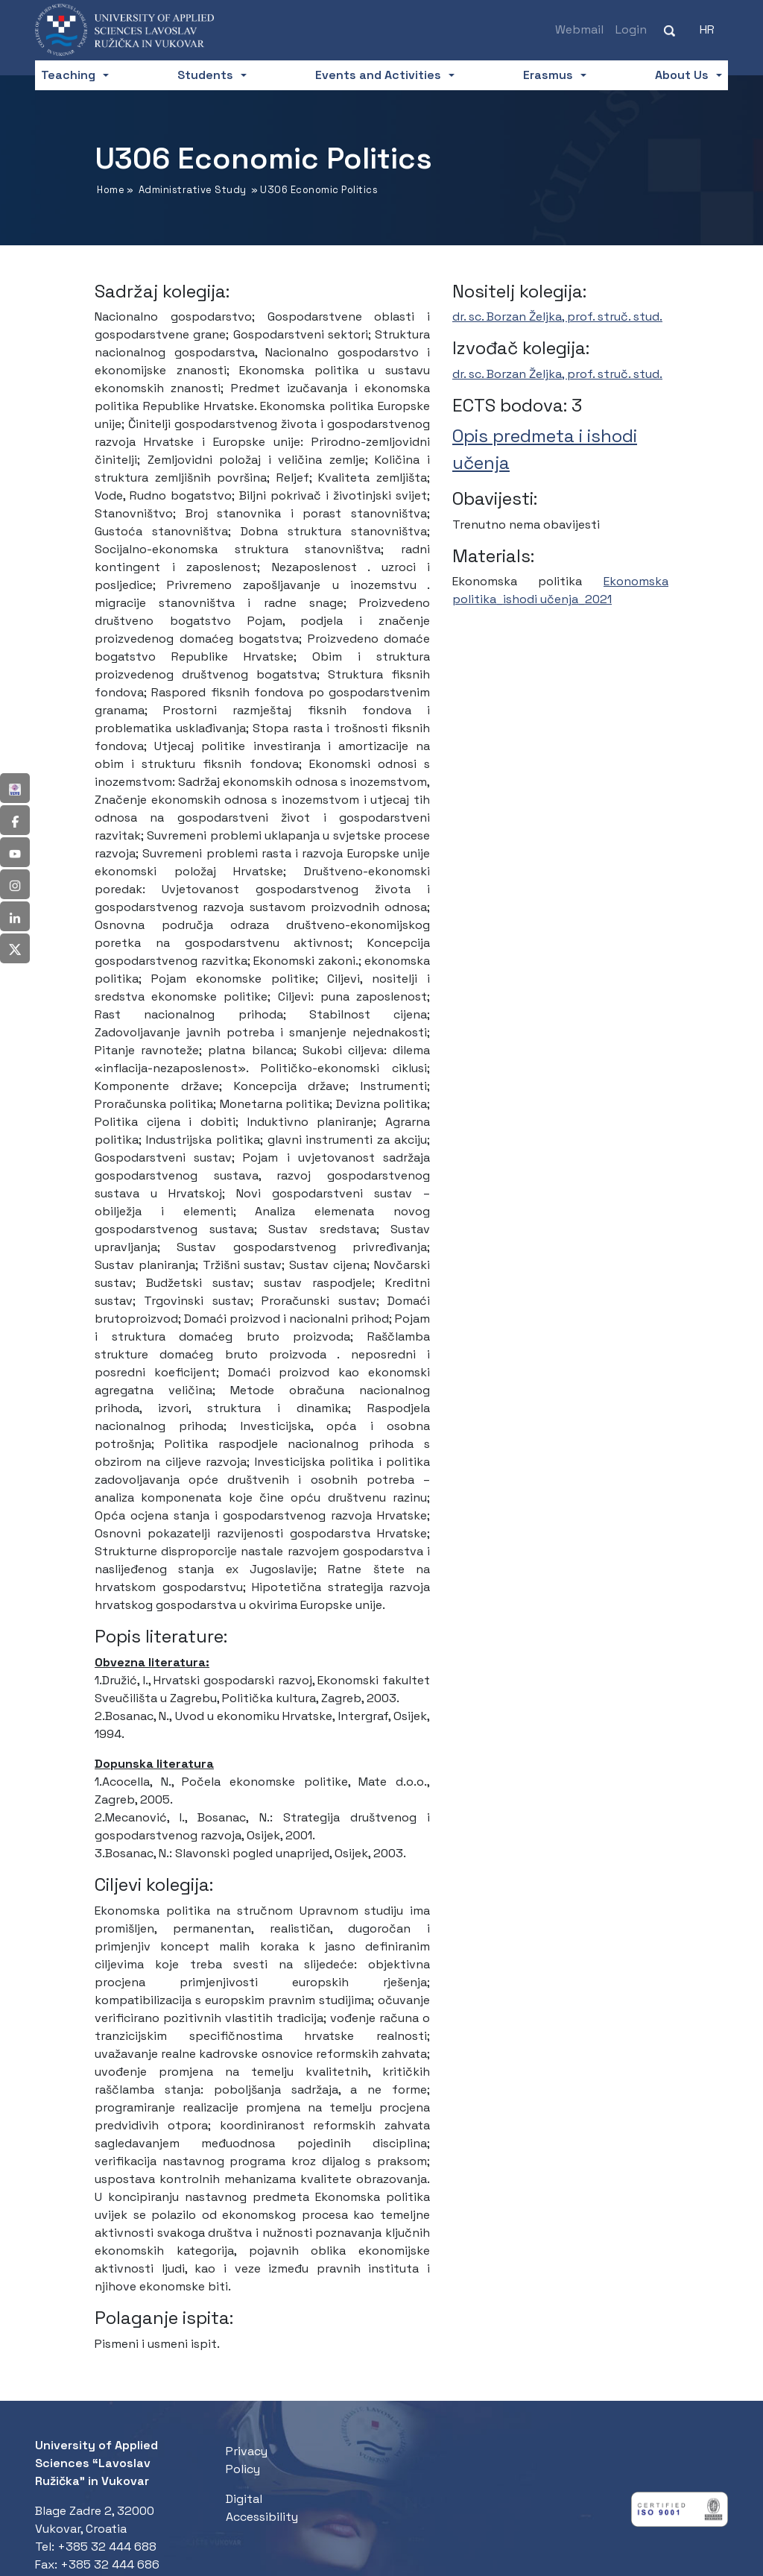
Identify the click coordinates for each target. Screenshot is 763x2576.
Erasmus (548, 75)
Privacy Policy (246, 2460)
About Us (682, 75)
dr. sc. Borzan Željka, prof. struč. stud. (557, 316)
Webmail (579, 29)
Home (110, 189)
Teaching (68, 75)
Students (205, 75)
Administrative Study (193, 189)
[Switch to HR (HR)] (707, 29)
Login (631, 29)
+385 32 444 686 (109, 2564)
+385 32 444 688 (106, 2546)
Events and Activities (378, 75)
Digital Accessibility (262, 2508)
